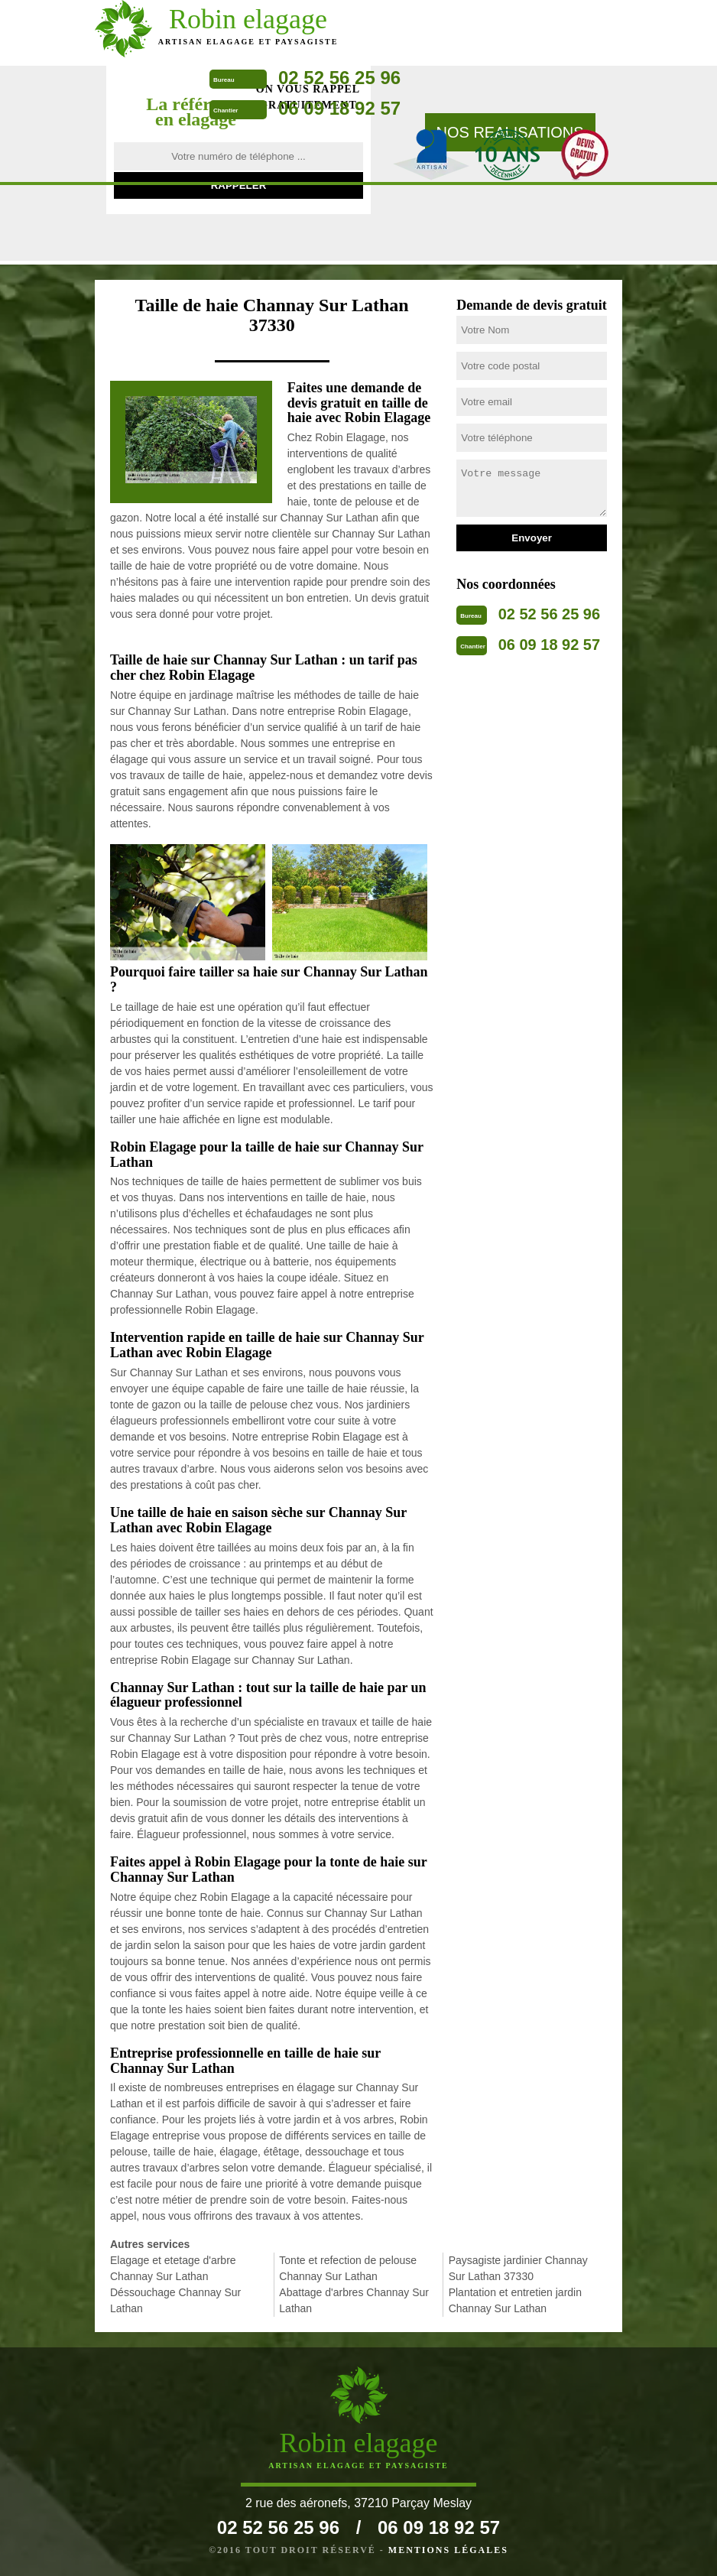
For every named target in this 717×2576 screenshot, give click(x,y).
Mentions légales (448, 2550)
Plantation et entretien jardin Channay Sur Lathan (515, 2300)
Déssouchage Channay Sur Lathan (175, 2300)
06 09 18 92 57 (339, 108)
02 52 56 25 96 (339, 77)
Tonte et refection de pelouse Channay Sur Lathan (348, 2268)
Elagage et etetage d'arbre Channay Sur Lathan (173, 2268)
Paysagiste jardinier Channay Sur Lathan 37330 (518, 2268)
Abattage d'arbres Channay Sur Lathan (354, 2300)
